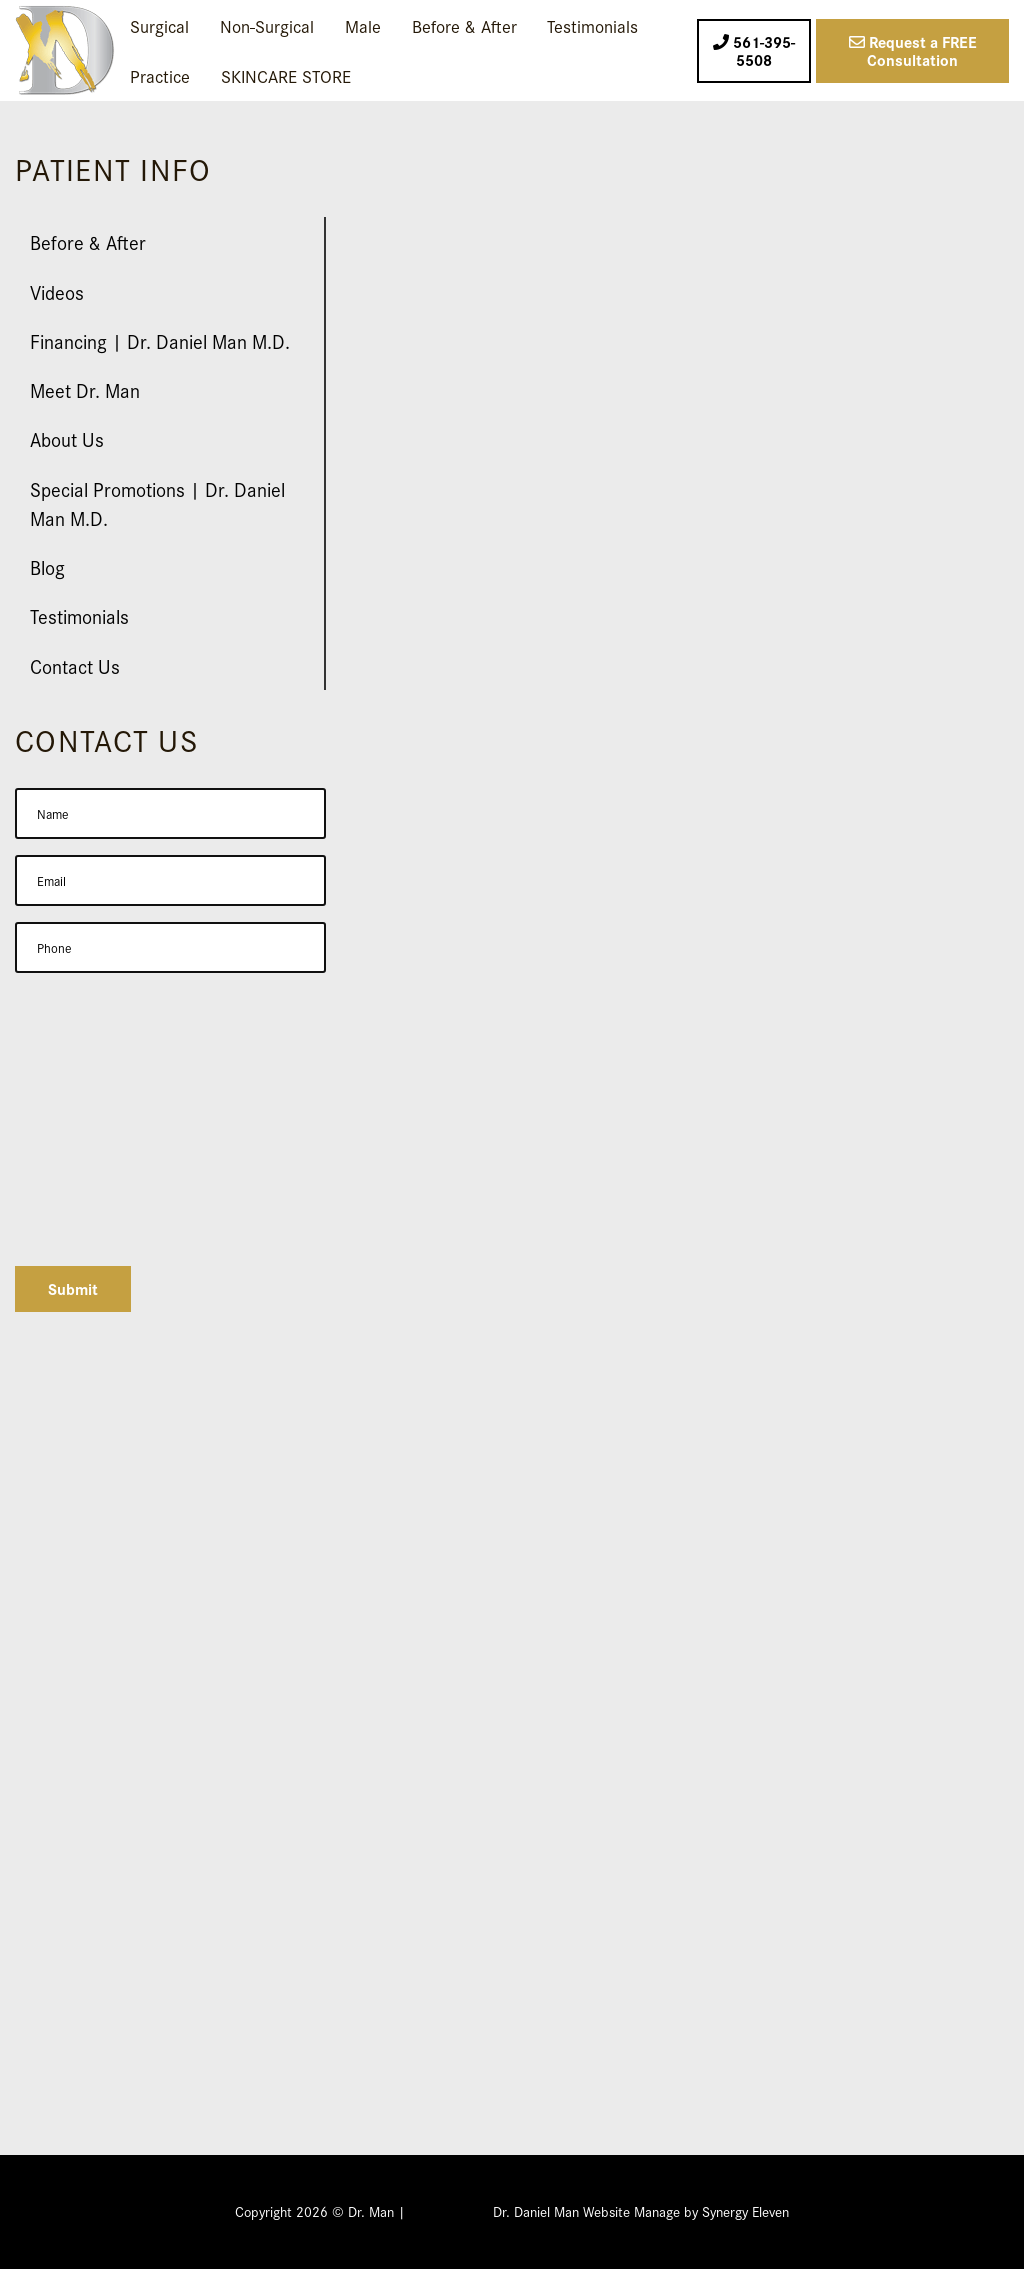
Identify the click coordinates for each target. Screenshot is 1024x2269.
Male (363, 25)
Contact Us (75, 665)
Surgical (159, 25)
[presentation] (167, 1211)
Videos (57, 291)
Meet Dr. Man (85, 389)
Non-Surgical (267, 25)
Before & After (464, 25)
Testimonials (592, 25)
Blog (47, 566)
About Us (67, 438)
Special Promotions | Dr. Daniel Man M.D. (157, 503)
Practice (160, 75)
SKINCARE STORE (286, 75)
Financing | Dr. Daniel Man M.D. (160, 340)
